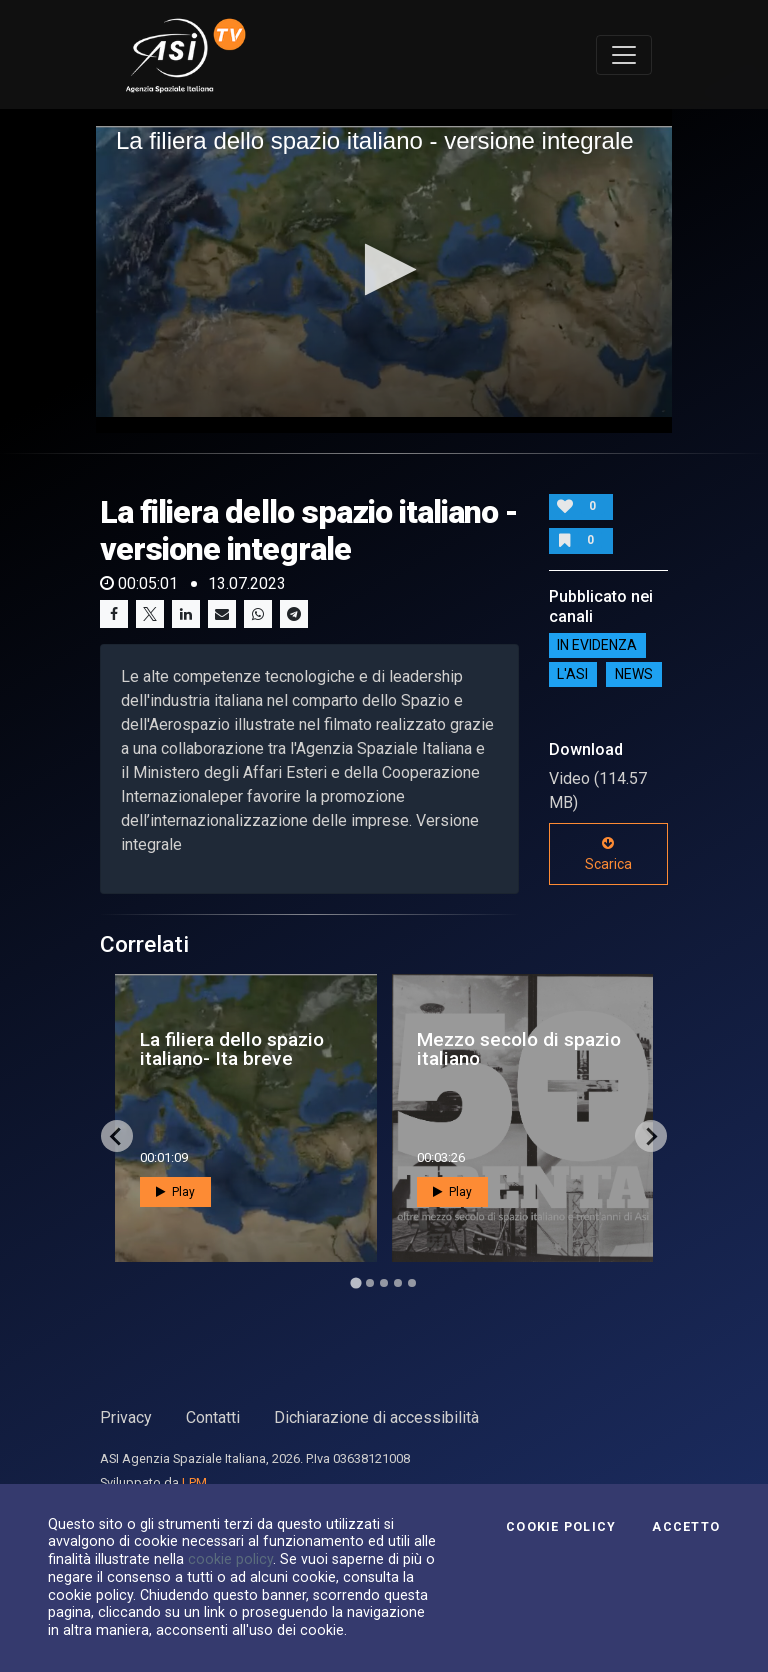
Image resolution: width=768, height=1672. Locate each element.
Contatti (213, 1417)
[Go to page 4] (398, 1283)
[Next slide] (651, 1136)
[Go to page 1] (355, 1283)
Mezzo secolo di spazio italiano (519, 1049)
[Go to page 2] (370, 1283)
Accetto (686, 1527)
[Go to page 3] (384, 1283)
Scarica (608, 854)
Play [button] (175, 1192)
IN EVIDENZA (597, 646)
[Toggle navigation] (624, 55)
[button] (384, 269)
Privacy (126, 1417)
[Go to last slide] (117, 1136)
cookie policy (230, 1559)
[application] (384, 271)
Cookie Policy (561, 1527)
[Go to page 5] (412, 1283)
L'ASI (572, 675)
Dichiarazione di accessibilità (376, 1417)
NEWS (634, 675)
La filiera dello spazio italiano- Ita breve (232, 1049)
